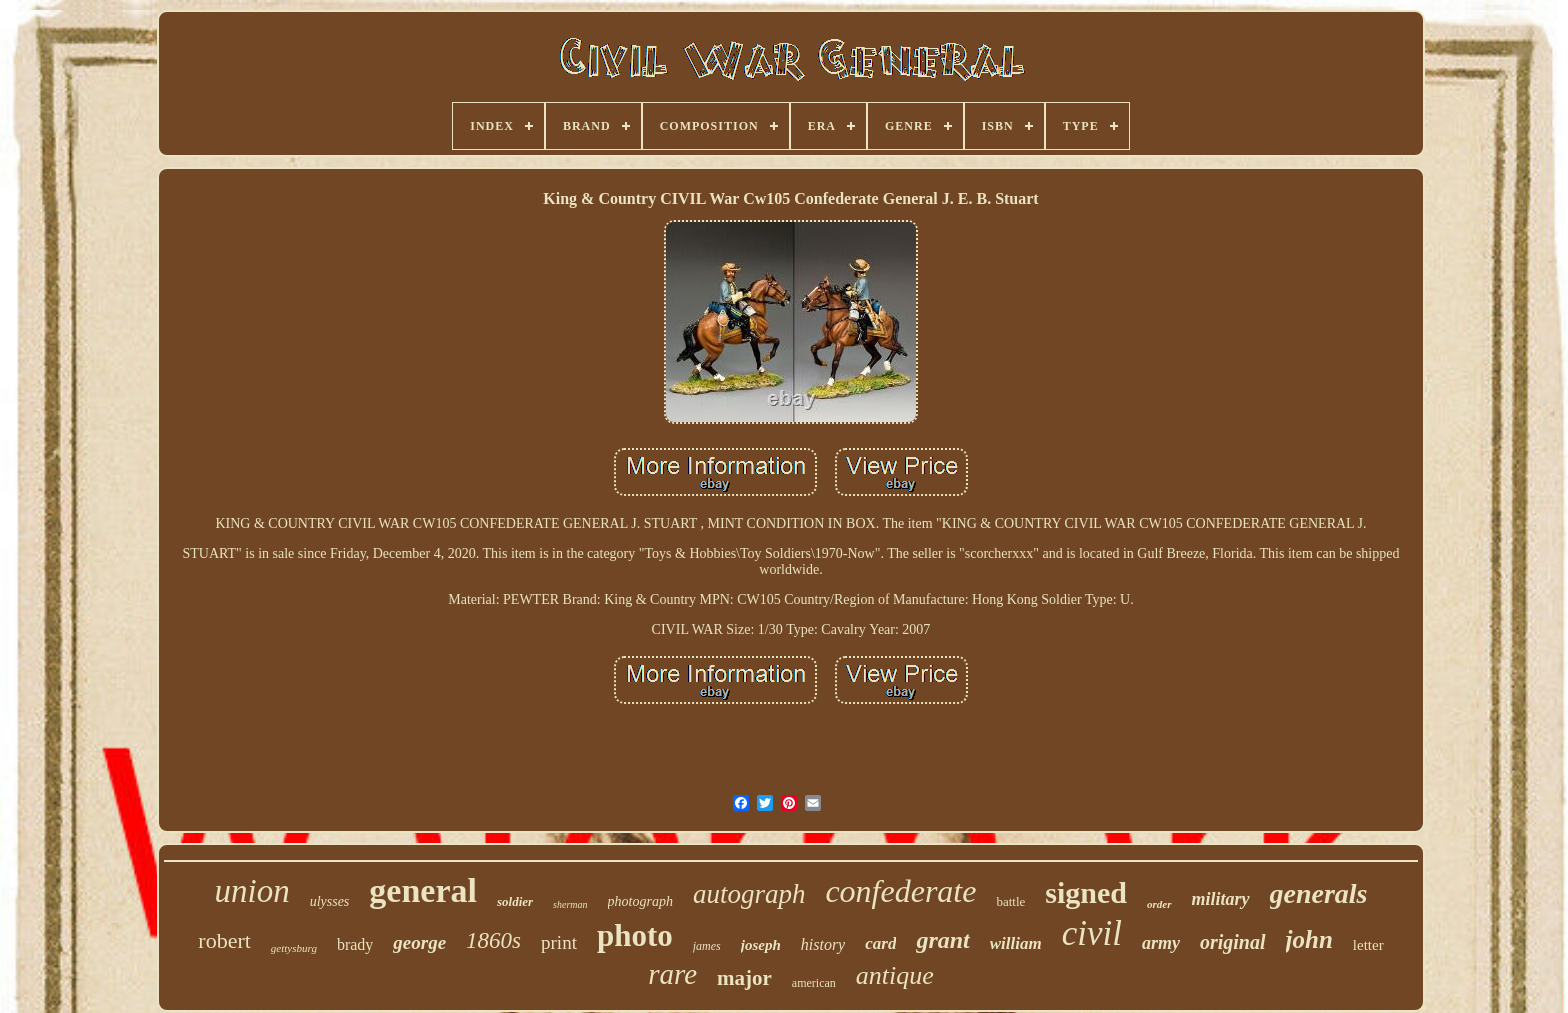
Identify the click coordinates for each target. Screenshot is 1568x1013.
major (744, 978)
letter (1368, 945)
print (559, 942)
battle (1010, 901)
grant (942, 940)
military (1221, 899)
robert (224, 940)
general (423, 890)
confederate (900, 891)
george (419, 942)
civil (1092, 933)
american (814, 983)
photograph (640, 901)
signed (1086, 892)
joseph (761, 945)
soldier (515, 901)
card (880, 943)
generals (1319, 893)
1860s (493, 940)
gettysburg (294, 948)
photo (635, 935)
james (707, 946)
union (251, 891)
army (1161, 943)
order (1159, 904)
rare (672, 974)
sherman (570, 904)
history (823, 944)
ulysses (330, 901)
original (1233, 942)
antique (895, 975)
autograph (749, 894)
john (1309, 939)
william (1016, 943)
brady (355, 944)
